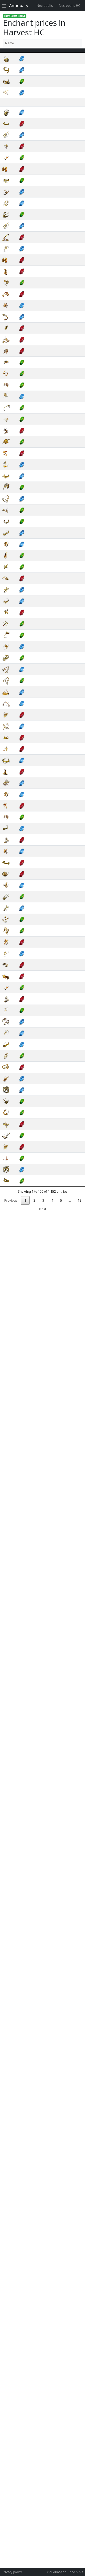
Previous (10, 2478)
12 (79, 2478)
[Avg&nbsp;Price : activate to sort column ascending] (61, 52)
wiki (77, 71)
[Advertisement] (37, 2528)
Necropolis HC (69, 5)
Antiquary (18, 5)
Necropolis (45, 5)
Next (42, 2487)
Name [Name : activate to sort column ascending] (35, 53)
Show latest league (14, 16)
